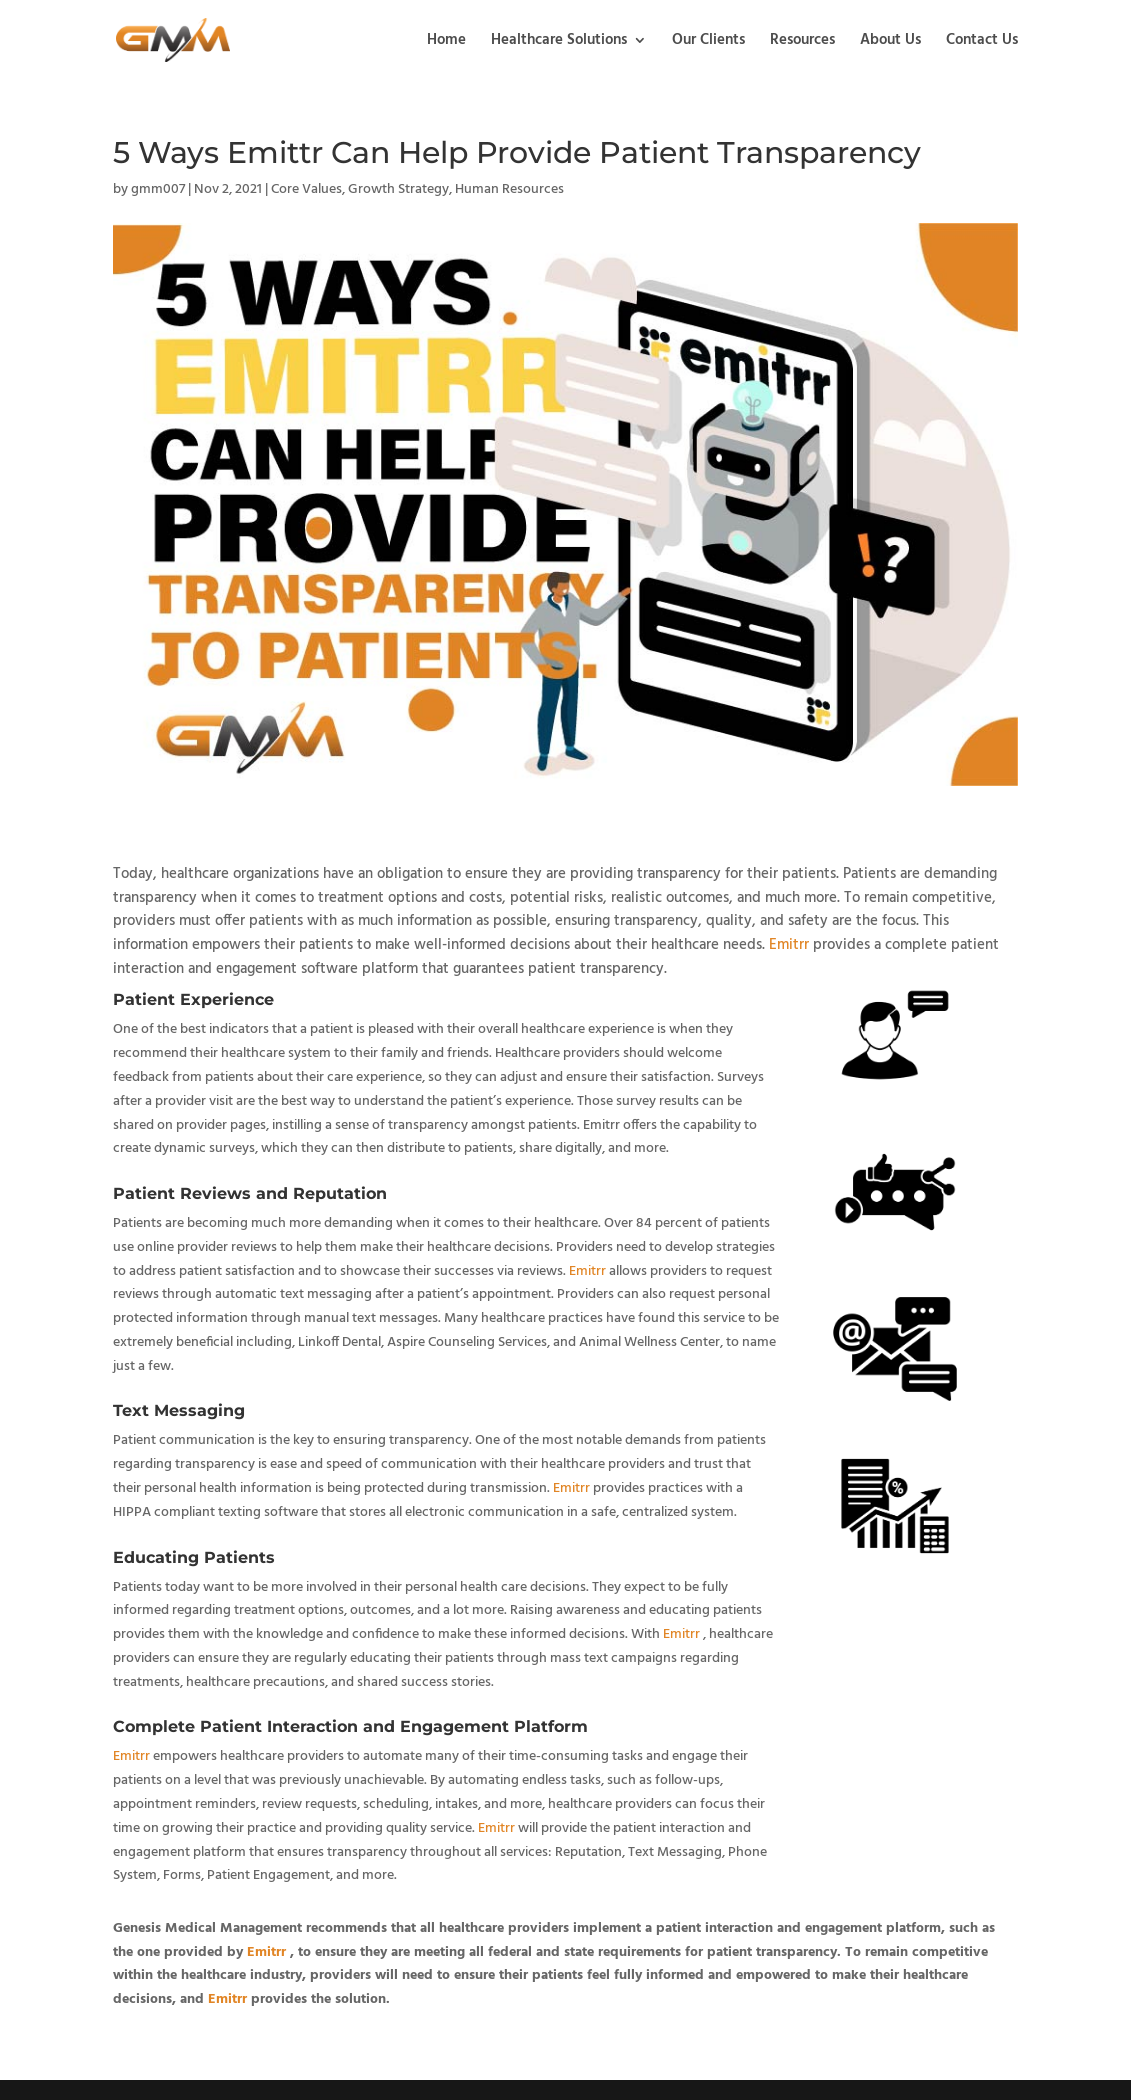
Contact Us (982, 42)
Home (446, 42)
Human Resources (509, 189)
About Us (890, 42)
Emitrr (789, 945)
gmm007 (158, 189)
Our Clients (708, 42)
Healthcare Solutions (559, 42)
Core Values (306, 189)
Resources (802, 42)
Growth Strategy (398, 189)
